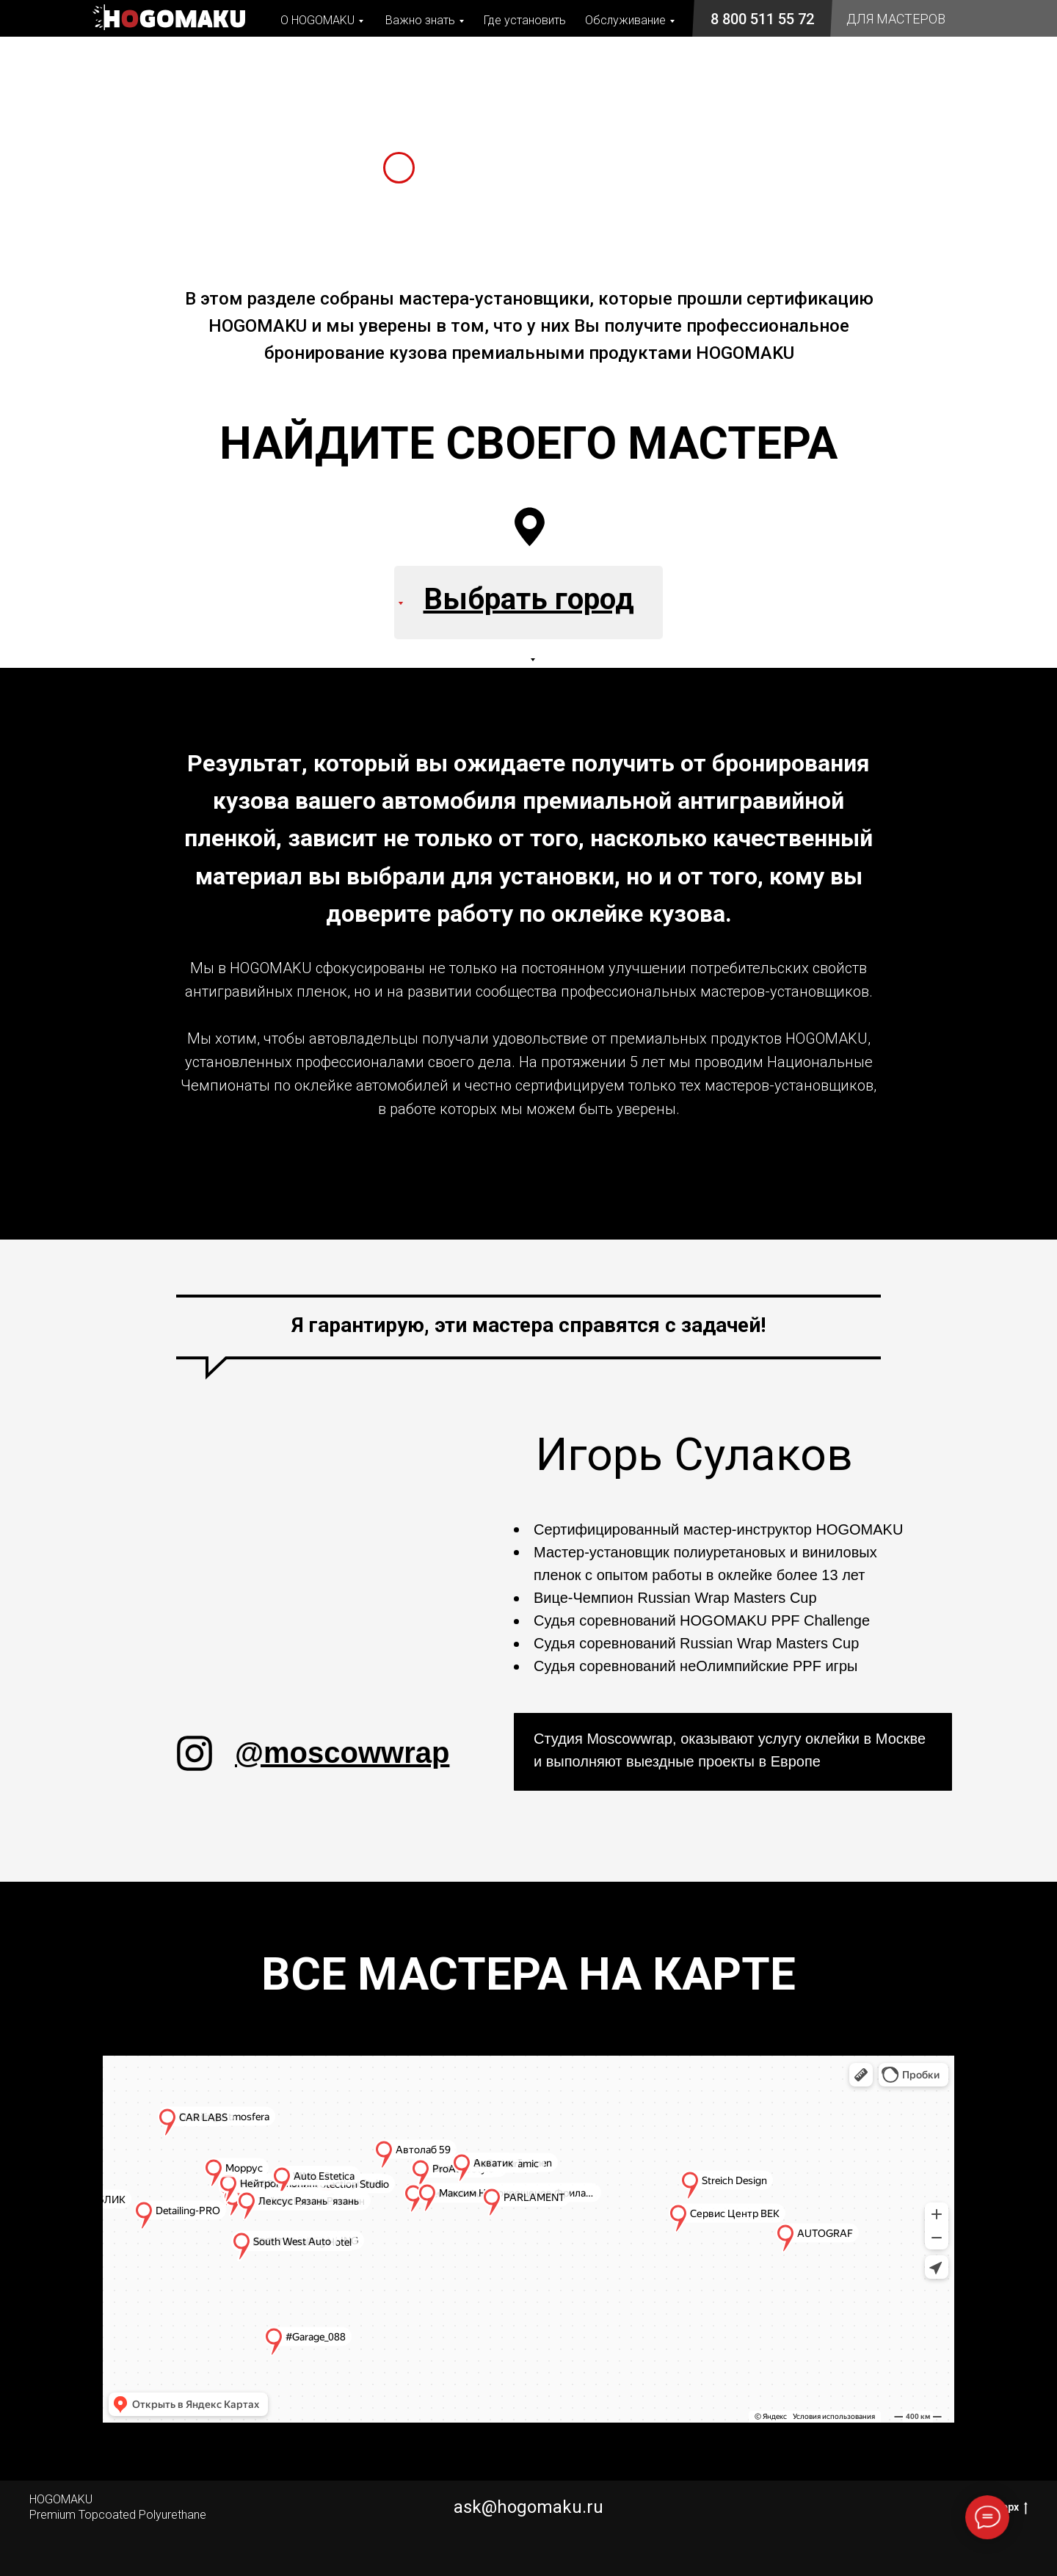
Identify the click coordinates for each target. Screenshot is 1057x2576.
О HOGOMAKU (317, 20)
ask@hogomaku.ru (528, 2507)
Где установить (525, 20)
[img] (194, 1753)
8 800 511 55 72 (762, 19)
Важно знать (420, 20)
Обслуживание (625, 20)
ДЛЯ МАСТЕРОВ (895, 18)
